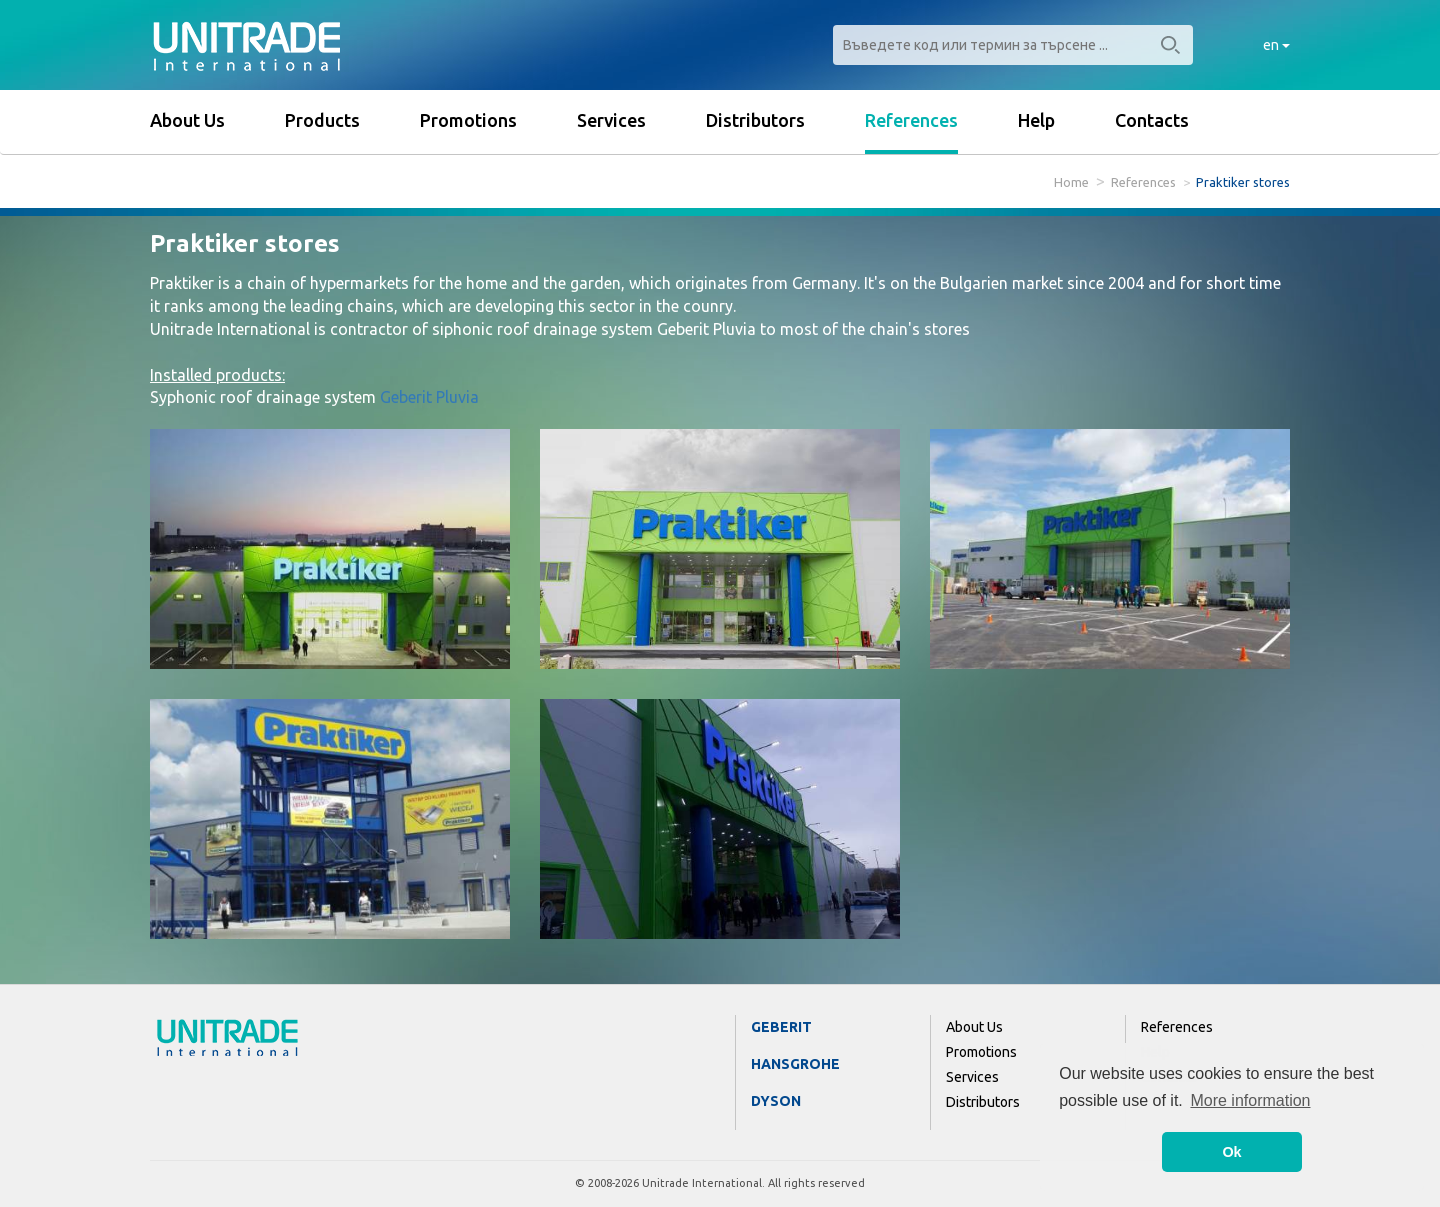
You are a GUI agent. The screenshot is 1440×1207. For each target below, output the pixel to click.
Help (1036, 120)
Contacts (1152, 120)
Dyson (776, 1101)
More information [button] (1250, 1100)
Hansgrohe (795, 1064)
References (911, 120)
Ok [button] (1231, 1152)
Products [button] (322, 120)
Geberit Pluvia (429, 397)
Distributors (755, 120)
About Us (187, 120)
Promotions (468, 120)
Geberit (781, 1027)
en (1276, 45)
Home (1071, 182)
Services (611, 120)
